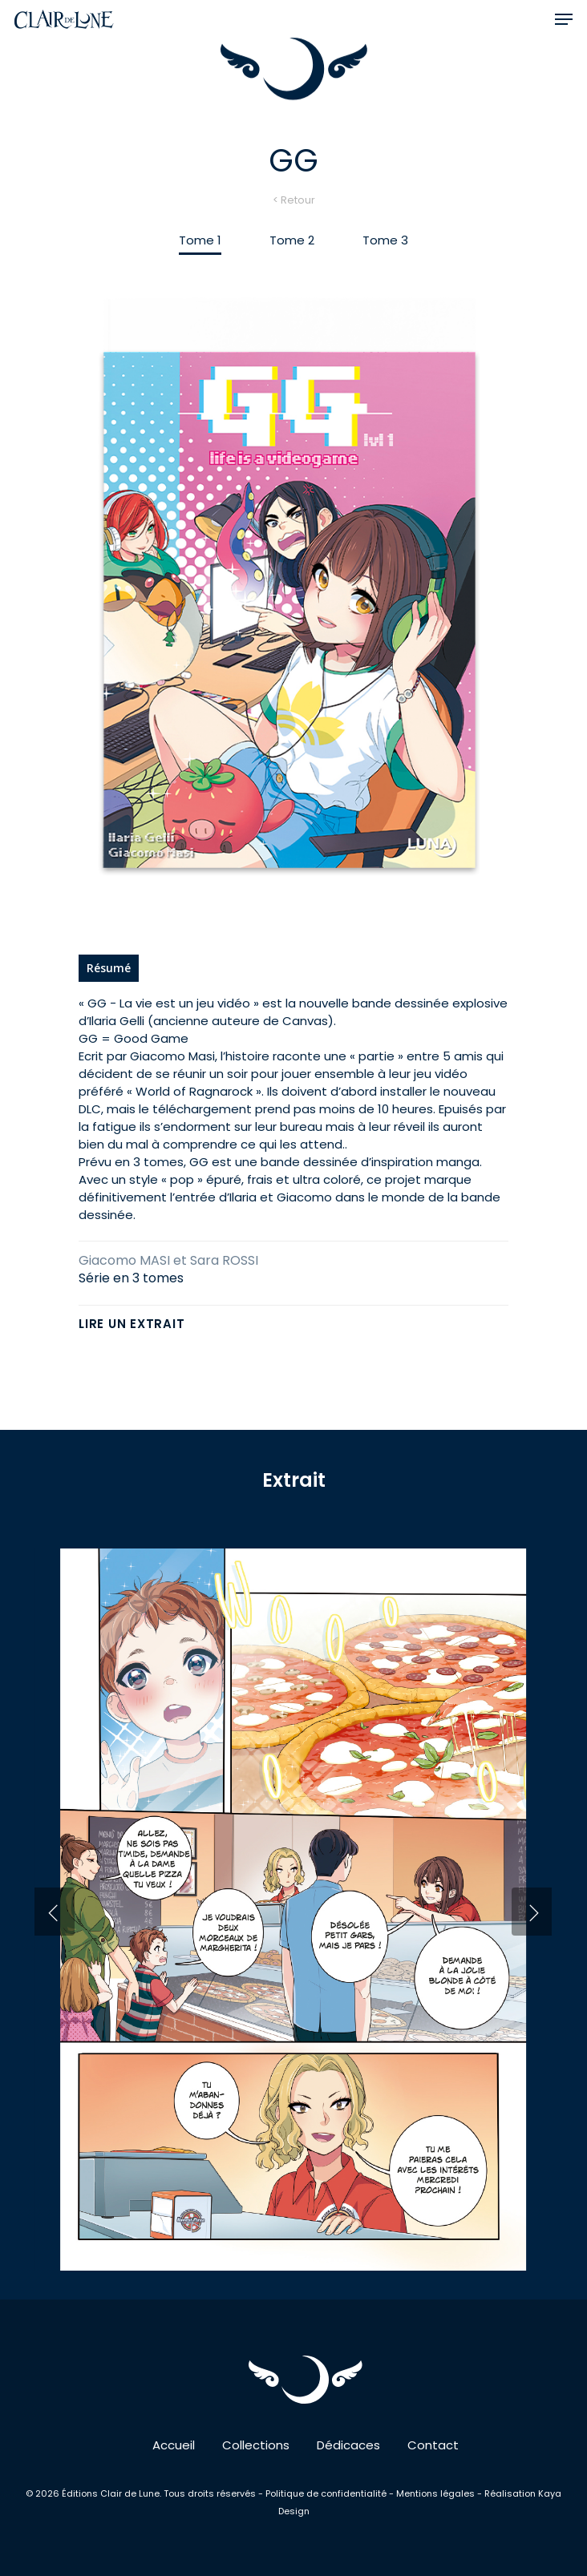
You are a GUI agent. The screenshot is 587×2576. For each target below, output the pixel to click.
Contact (433, 2445)
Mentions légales (435, 2493)
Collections (255, 2445)
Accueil (173, 2445)
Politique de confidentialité (327, 2493)
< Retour (294, 200)
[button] (564, 19)
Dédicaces (348, 2445)
